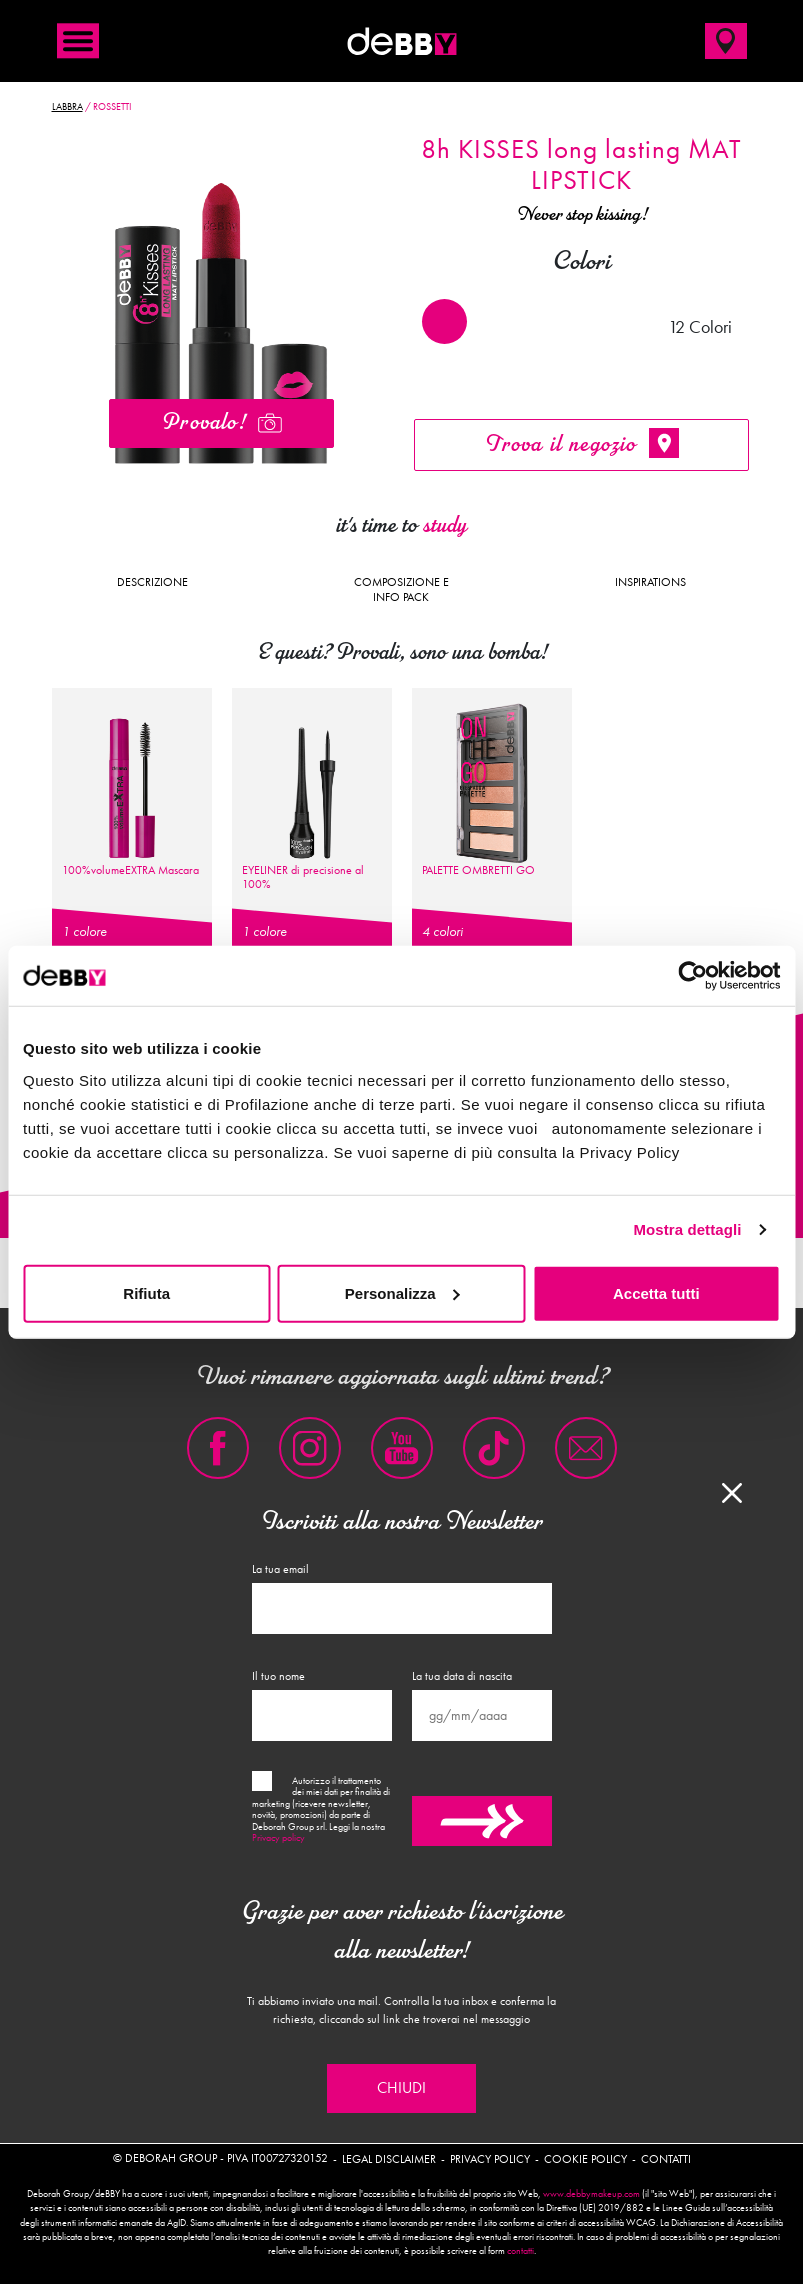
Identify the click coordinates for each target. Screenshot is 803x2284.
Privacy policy (278, 1838)
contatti (520, 2251)
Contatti (666, 2159)
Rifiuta (146, 1292)
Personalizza (402, 1292)
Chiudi (401, 2088)
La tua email (280, 1569)
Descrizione (152, 582)
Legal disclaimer (389, 2159)
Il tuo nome (278, 1676)
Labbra (67, 107)
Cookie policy (585, 2159)
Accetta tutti (656, 1292)
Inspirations (650, 582)
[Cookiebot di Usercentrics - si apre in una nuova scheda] (692, 976)
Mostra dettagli (687, 1229)
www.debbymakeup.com (591, 2194)
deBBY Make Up (402, 41)
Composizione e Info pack (401, 589)
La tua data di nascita (462, 1676)
